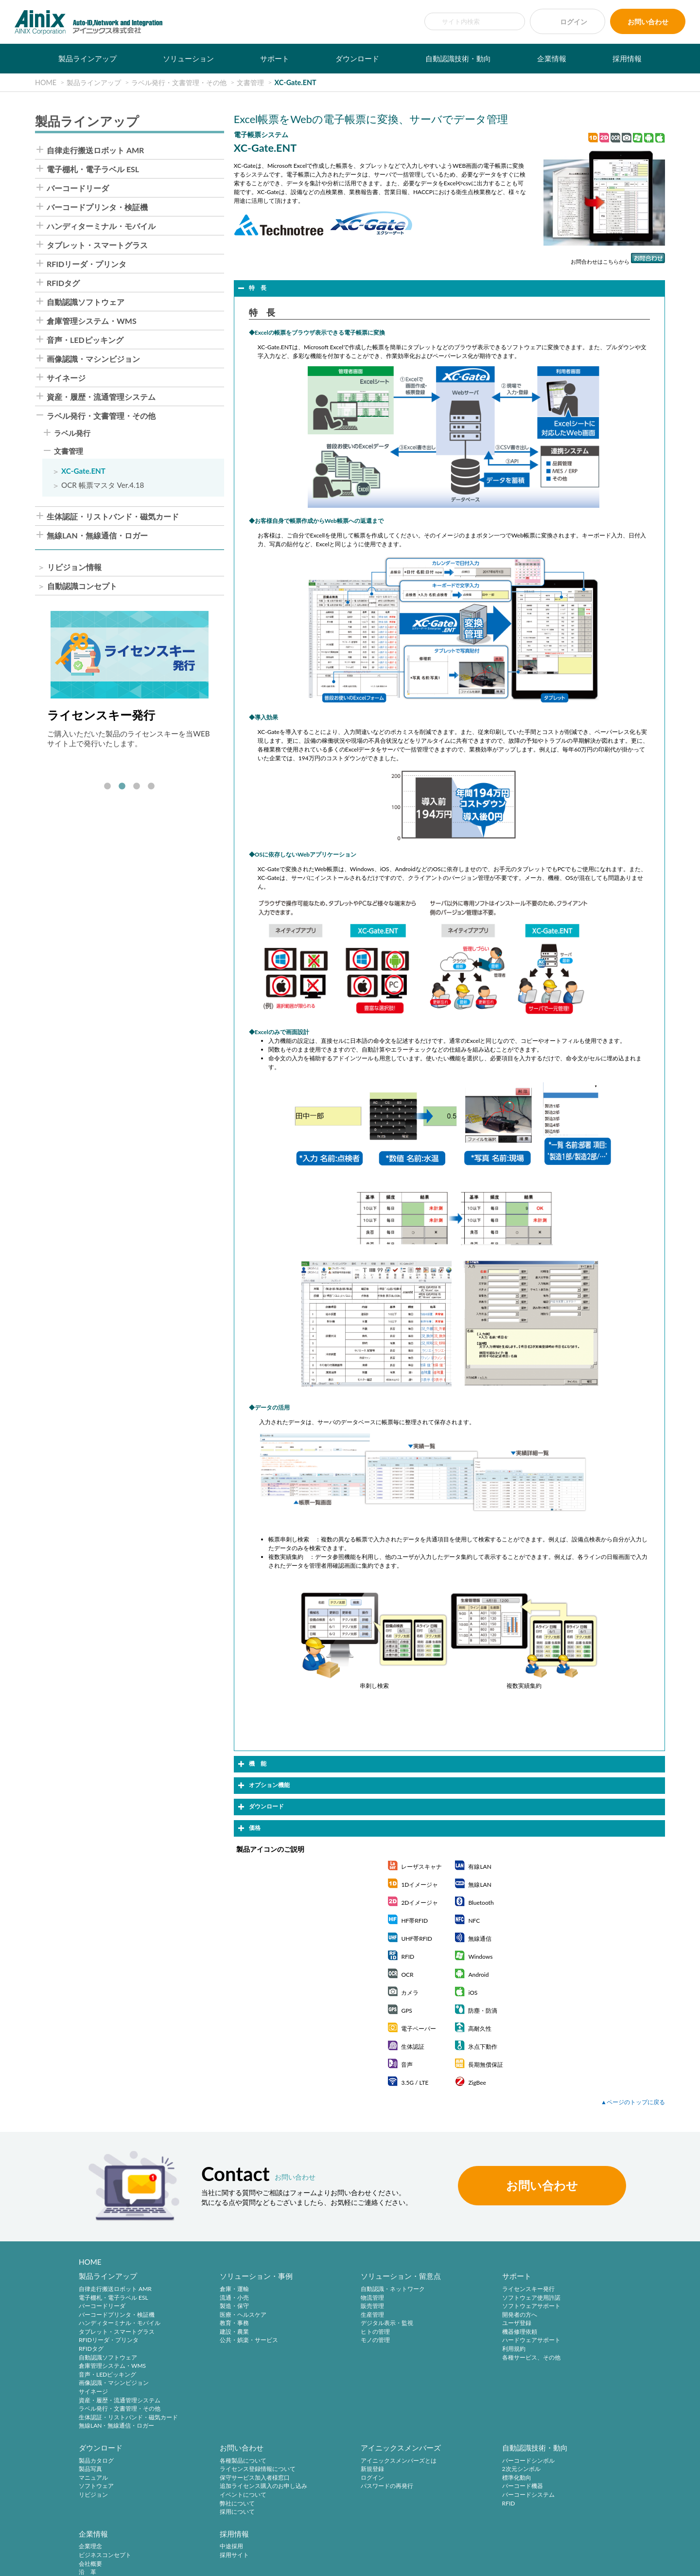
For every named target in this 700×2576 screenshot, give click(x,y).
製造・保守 (210, 2306)
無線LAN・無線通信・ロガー (97, 535)
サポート (274, 58)
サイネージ (66, 378)
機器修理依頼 (447, 2332)
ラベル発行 (72, 433)
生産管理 (324, 2315)
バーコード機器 (333, 2487)
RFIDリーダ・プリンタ (86, 264)
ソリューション (188, 58)
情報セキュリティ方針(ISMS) (243, 2562)
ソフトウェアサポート (459, 2306)
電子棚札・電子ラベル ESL (93, 169)
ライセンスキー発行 (456, 2289)
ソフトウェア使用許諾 (459, 2298)
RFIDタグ (63, 283)
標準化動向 (327, 2479)
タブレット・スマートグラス (97, 245)
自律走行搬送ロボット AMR (95, 150)
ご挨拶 (438, 2496)
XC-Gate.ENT (83, 471)
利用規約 (441, 2349)
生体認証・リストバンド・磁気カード (113, 516)
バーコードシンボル (339, 2461)
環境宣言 (184, 2562)
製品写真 (558, 2298)
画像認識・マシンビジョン (93, 359)
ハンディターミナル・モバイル (101, 226)
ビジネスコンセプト (456, 2470)
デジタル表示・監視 (339, 2323)
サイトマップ (308, 2562)
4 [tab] (151, 786)
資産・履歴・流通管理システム (101, 397)
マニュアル (561, 2306)
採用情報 (627, 58)
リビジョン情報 (74, 567)
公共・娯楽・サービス (225, 2340)
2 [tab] (122, 786)
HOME (90, 2261)
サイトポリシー (30, 2562)
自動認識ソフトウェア (85, 302)
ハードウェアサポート (459, 2340)
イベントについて (102, 2496)
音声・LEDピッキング (85, 340)
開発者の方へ (447, 2315)
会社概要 (441, 2479)
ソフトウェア (564, 2315)
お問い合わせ (648, 22)
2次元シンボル (332, 2470)
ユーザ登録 (444, 2323)
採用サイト (561, 2470)
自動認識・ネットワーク (345, 2289)
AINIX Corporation (610, 2563)
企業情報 (551, 58)
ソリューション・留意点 (353, 2276)
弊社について (96, 2504)
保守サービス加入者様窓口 (114, 2479)
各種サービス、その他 (459, 2357)
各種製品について (102, 2461)
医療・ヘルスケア (219, 2315)
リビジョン (561, 2323)
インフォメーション (456, 2513)
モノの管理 (327, 2340)
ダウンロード (357, 58)
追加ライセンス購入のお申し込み (122, 2487)
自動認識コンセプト (82, 586)
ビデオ (438, 2521)
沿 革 (438, 2487)
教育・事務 (210, 2323)
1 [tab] (107, 786)
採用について (96, 2513)
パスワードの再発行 (222, 2487)
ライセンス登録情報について (117, 2470)
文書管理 (68, 451)
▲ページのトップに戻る (633, 2102)
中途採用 (558, 2461)
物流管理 (324, 2298)
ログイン (573, 22)
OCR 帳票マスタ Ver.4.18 (102, 485)
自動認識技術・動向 (458, 58)
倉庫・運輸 (210, 2289)
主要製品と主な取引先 (459, 2504)
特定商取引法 (145, 2562)
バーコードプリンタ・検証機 (97, 207)
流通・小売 (210, 2298)
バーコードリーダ (78, 188)
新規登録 (207, 2470)
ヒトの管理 (327, 2332)
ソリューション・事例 (232, 2276)
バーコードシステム (339, 2496)
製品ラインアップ (87, 58)
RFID (319, 2504)
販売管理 (324, 2306)
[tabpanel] (129, 679)
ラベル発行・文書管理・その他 (101, 416)
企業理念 (441, 2461)
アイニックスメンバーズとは (234, 2461)
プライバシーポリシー (89, 2562)
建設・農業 (210, 2332)
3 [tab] (136, 786)
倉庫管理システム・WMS (92, 321)
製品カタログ (564, 2289)
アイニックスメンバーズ (236, 2448)
